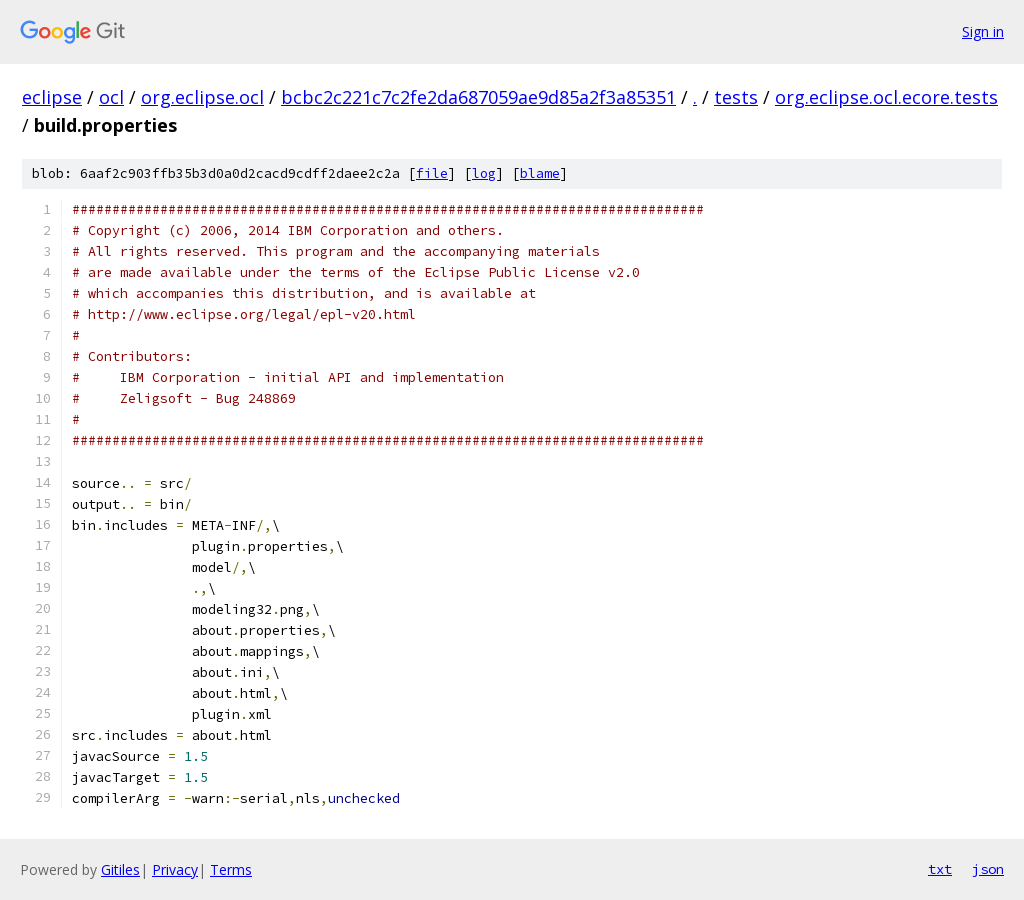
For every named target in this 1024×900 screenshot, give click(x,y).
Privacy (175, 869)
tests (736, 97)
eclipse (52, 97)
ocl (111, 97)
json (988, 869)
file (432, 173)
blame (540, 173)
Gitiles (120, 869)
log (484, 173)
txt (940, 869)
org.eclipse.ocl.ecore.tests (886, 97)
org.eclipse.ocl (202, 97)
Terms (231, 869)
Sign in (983, 31)
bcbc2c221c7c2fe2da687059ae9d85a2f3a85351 (478, 97)
